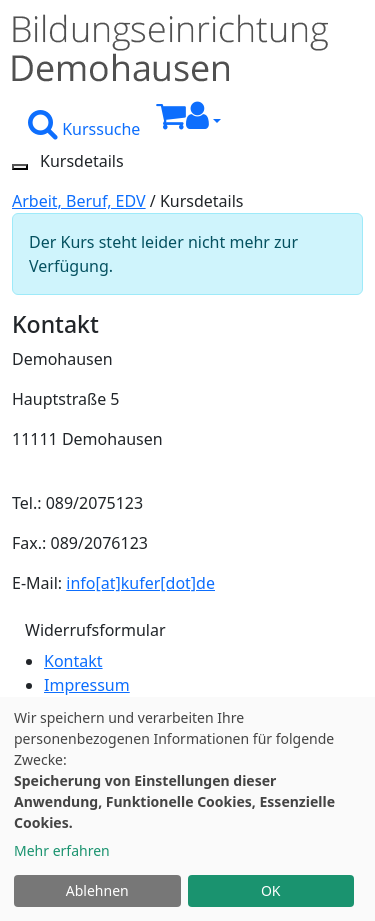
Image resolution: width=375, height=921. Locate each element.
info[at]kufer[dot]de (140, 583)
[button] (203, 121)
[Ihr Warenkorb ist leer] (171, 121)
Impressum (87, 685)
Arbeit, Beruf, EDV (79, 201)
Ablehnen (97, 890)
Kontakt (73, 661)
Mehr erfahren (62, 850)
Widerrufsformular (95, 630)
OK (271, 890)
